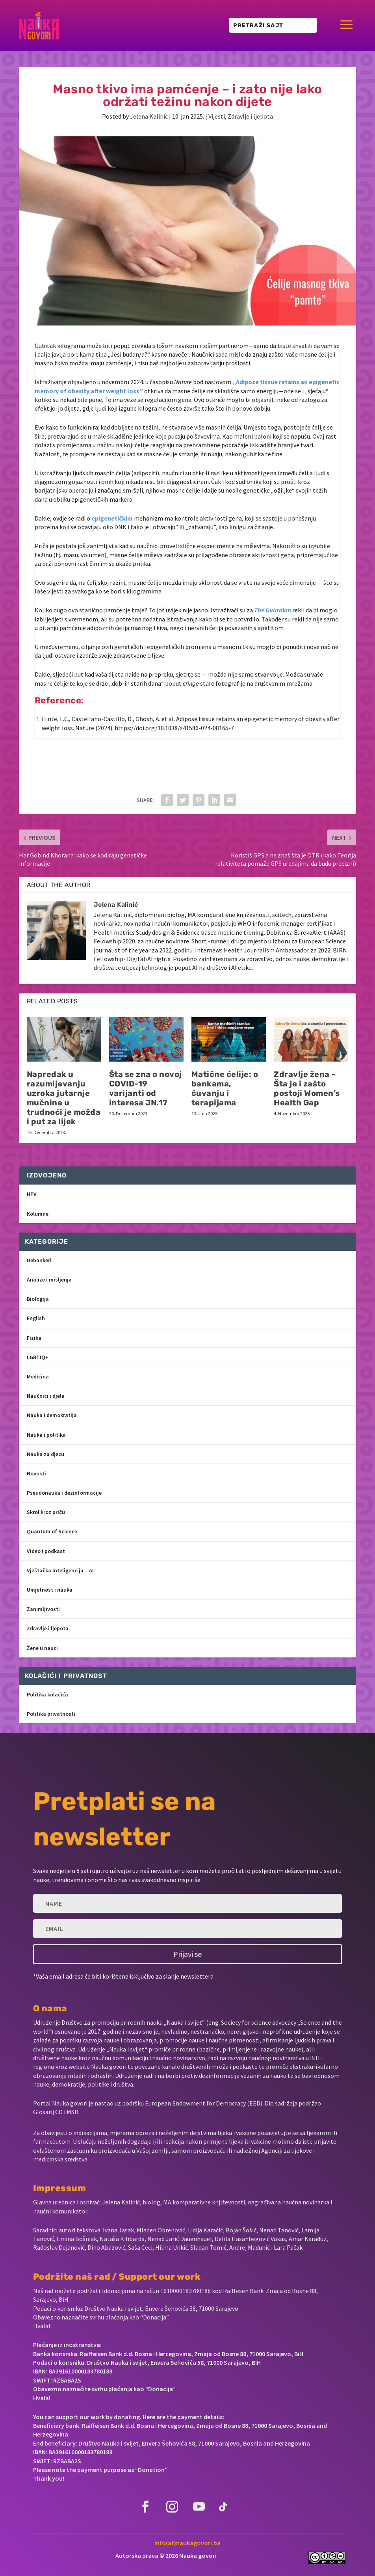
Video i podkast (46, 1551)
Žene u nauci (42, 1648)
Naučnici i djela (46, 1395)
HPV (32, 1194)
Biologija (38, 1298)
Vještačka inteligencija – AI (60, 1570)
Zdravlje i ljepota (250, 116)
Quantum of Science (52, 1531)
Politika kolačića (47, 1694)
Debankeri (39, 1260)
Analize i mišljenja (49, 1279)
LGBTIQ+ (37, 1357)
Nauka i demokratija (52, 1415)
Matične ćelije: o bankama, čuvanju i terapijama (224, 1088)
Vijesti (216, 116)
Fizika (34, 1337)
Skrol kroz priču (46, 1512)
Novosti (36, 1473)
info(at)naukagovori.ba (187, 2543)
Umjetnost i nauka (49, 1589)
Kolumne (37, 1213)
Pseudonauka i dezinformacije (64, 1492)
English (36, 1318)
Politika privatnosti (51, 1713)
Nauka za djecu (45, 1454)
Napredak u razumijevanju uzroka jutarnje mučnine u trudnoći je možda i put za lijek (64, 1097)
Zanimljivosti (43, 1609)
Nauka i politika (46, 1434)
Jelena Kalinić (149, 116)
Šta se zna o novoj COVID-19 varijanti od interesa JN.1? (145, 1088)
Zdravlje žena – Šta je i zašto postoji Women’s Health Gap (307, 1088)
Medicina (38, 1376)
